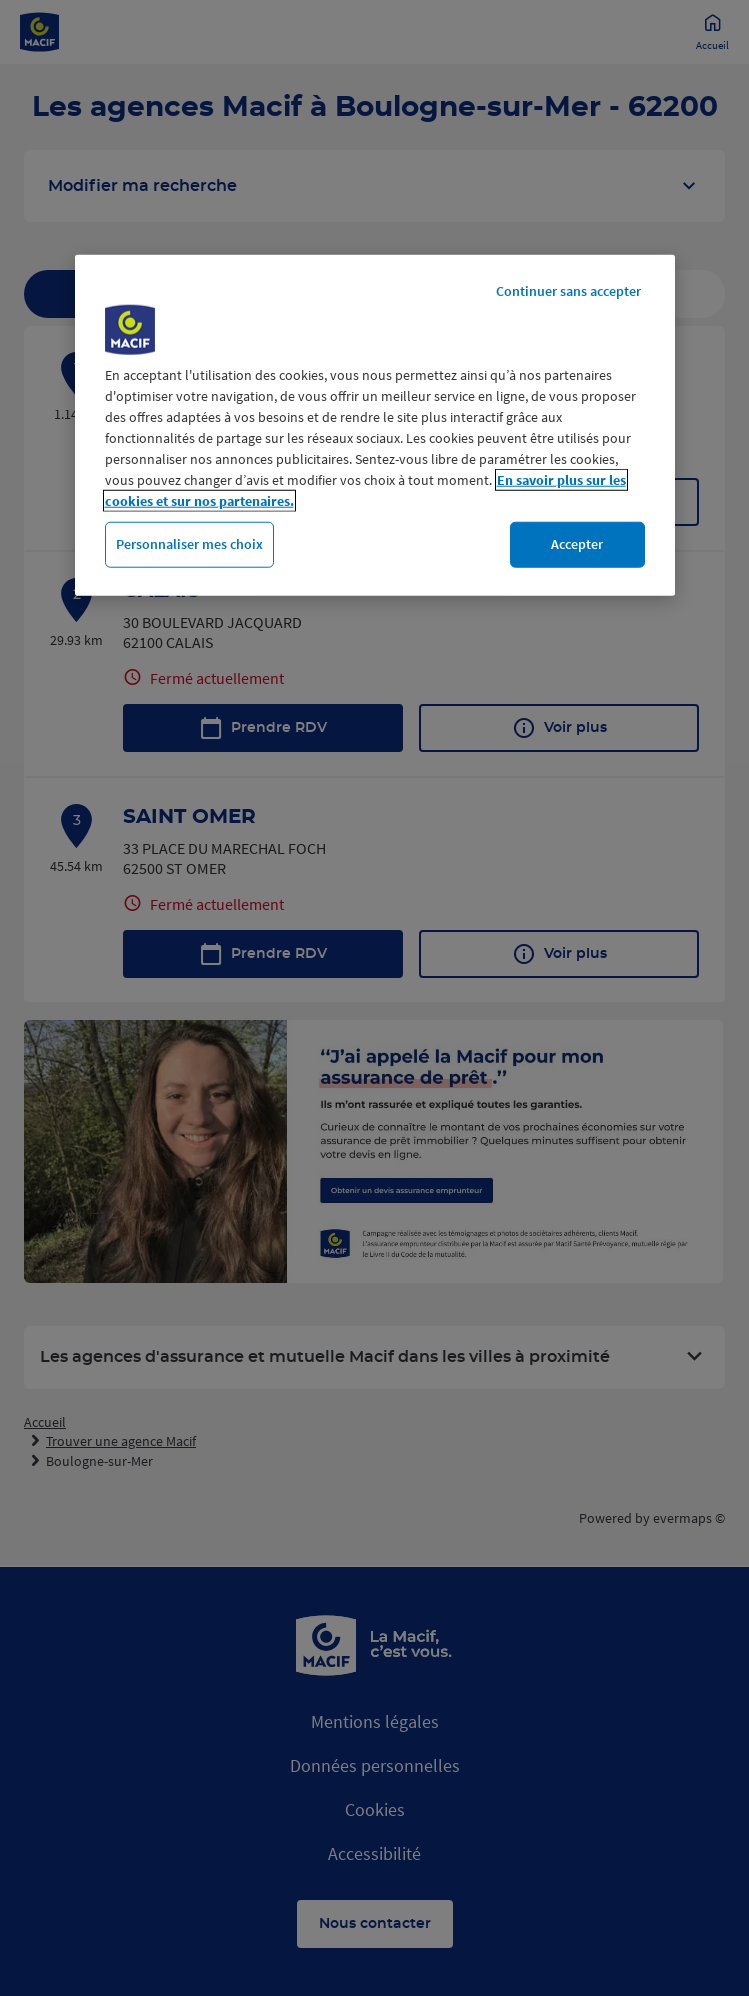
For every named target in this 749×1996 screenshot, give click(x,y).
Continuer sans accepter (568, 291)
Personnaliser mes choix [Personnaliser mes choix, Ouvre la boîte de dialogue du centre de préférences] (189, 544)
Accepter (577, 544)
